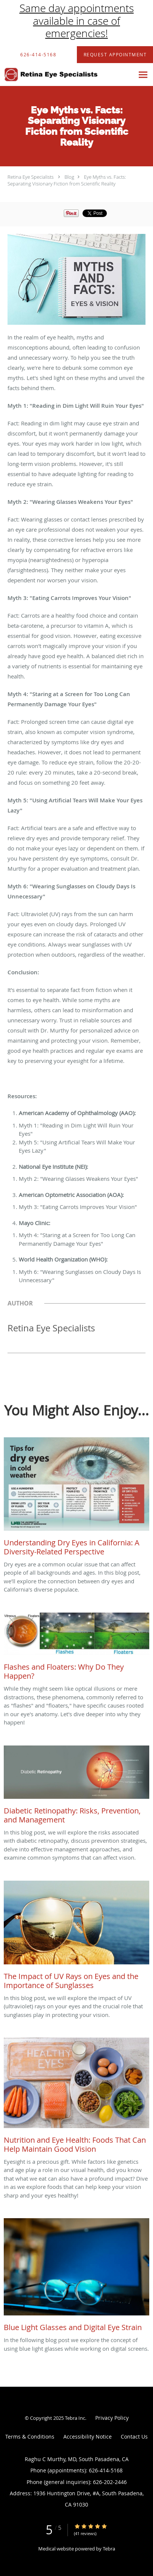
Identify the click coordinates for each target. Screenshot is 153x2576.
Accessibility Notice (87, 2436)
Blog (69, 176)
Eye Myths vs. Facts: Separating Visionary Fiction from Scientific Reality (67, 180)
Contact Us (134, 2436)
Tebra (109, 2548)
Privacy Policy (112, 2417)
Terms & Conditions (29, 2436)
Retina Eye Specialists (31, 176)
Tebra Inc (75, 2418)
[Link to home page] (67, 74)
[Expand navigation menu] (143, 74)
